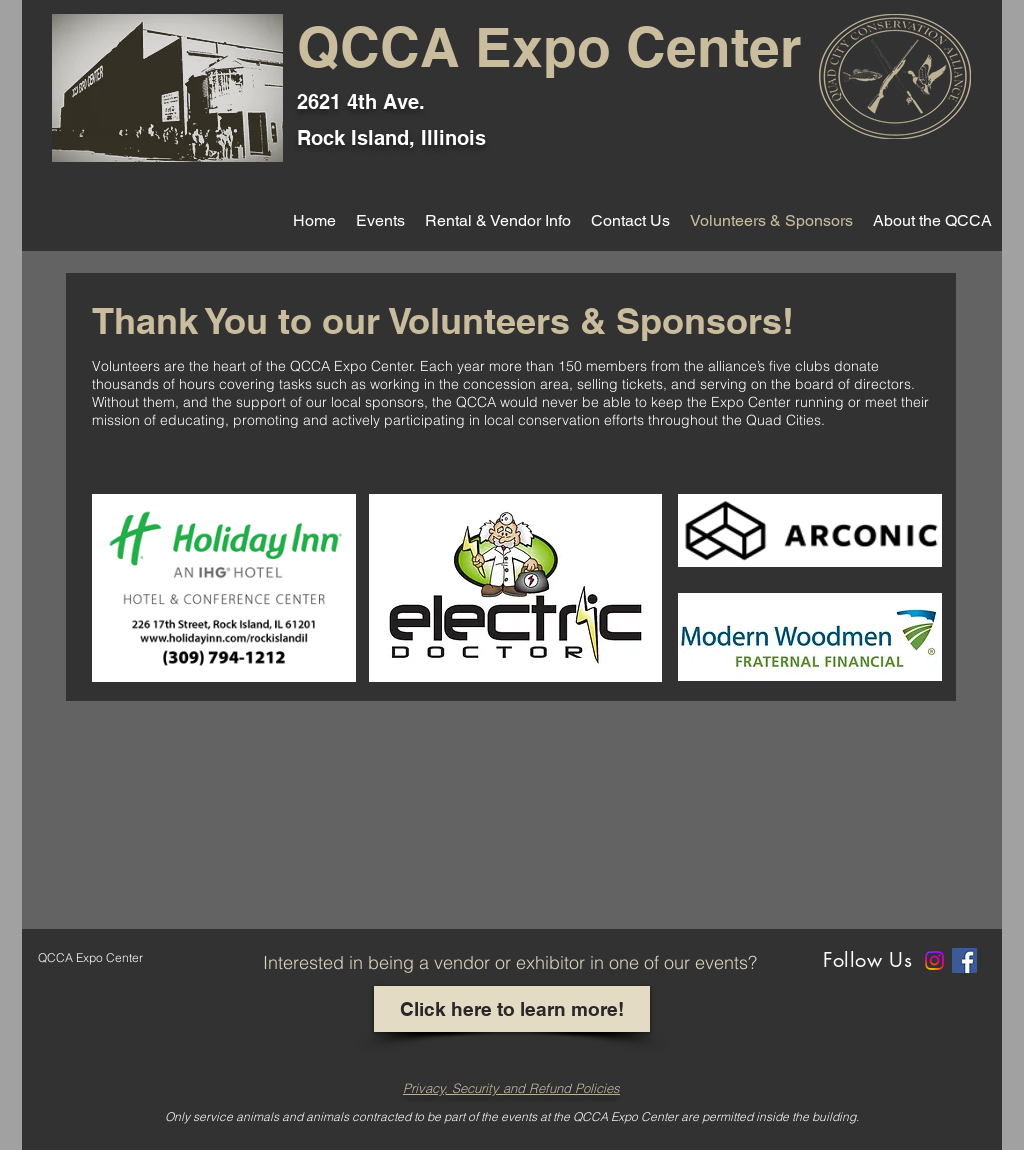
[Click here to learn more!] (512, 1009)
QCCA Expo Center (549, 47)
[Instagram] (934, 960)
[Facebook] (964, 960)
